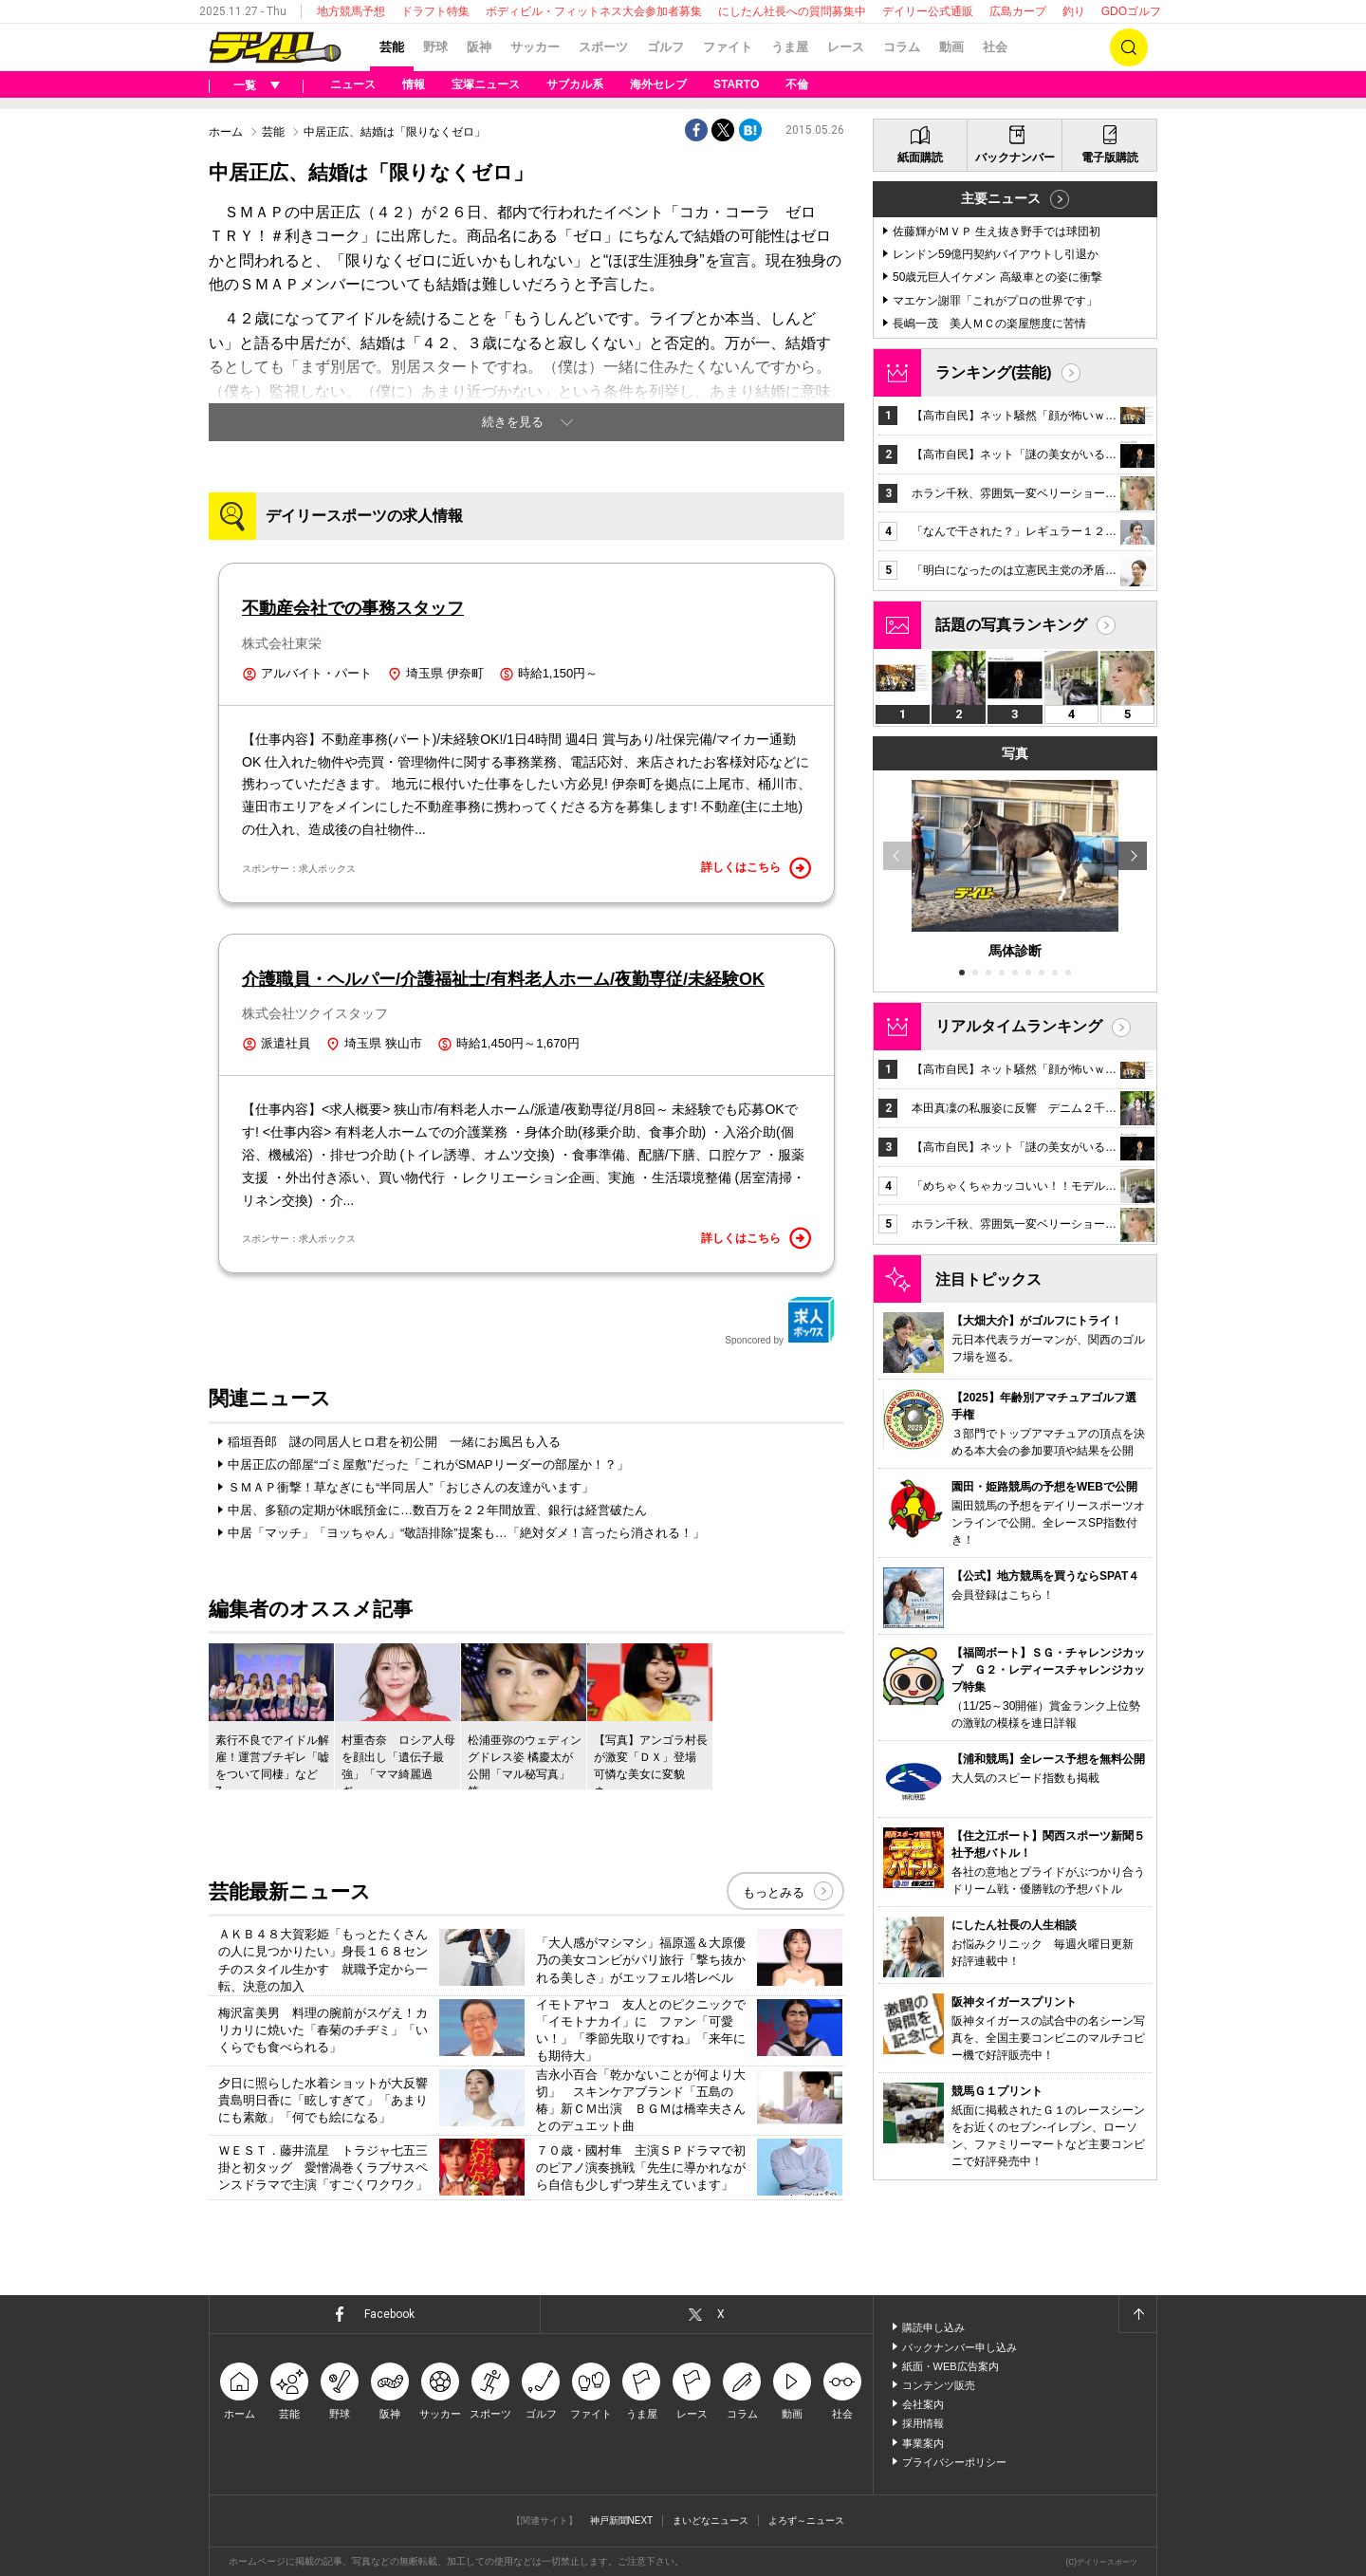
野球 (435, 47)
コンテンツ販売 (938, 2385)
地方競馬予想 (351, 11)
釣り (1073, 11)
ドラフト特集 (435, 11)
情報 (413, 84)
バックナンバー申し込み (959, 2347)
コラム (901, 47)
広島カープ (1017, 11)
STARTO (736, 84)
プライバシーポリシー (954, 2462)
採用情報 (923, 2423)
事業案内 (923, 2443)
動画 (951, 47)
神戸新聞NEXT (622, 2520)
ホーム (226, 132)
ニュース (353, 84)
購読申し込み (933, 2327)
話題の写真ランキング (1011, 625)
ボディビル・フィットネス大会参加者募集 (594, 11)
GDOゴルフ (1131, 11)
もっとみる (773, 1892)
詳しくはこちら (756, 868)
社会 (995, 47)
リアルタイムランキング (1018, 1026)
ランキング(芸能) (993, 372)
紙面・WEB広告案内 (950, 2366)
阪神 (479, 47)
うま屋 (789, 47)
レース (845, 47)
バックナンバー (1015, 157)
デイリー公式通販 (927, 11)
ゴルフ (665, 47)
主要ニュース (1001, 198)
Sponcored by (780, 1320)
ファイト (727, 47)
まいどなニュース (710, 2520)
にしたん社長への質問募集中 (792, 11)
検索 (1129, 47)
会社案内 (923, 2404)
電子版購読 (1109, 157)
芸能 (391, 47)
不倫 (796, 84)
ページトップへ (1137, 2314)
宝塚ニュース (486, 84)
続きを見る (513, 422)
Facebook (389, 2314)
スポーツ (603, 47)
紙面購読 (920, 157)
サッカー (535, 47)
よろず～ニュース (806, 2520)
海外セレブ (658, 84)
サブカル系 (574, 84)
